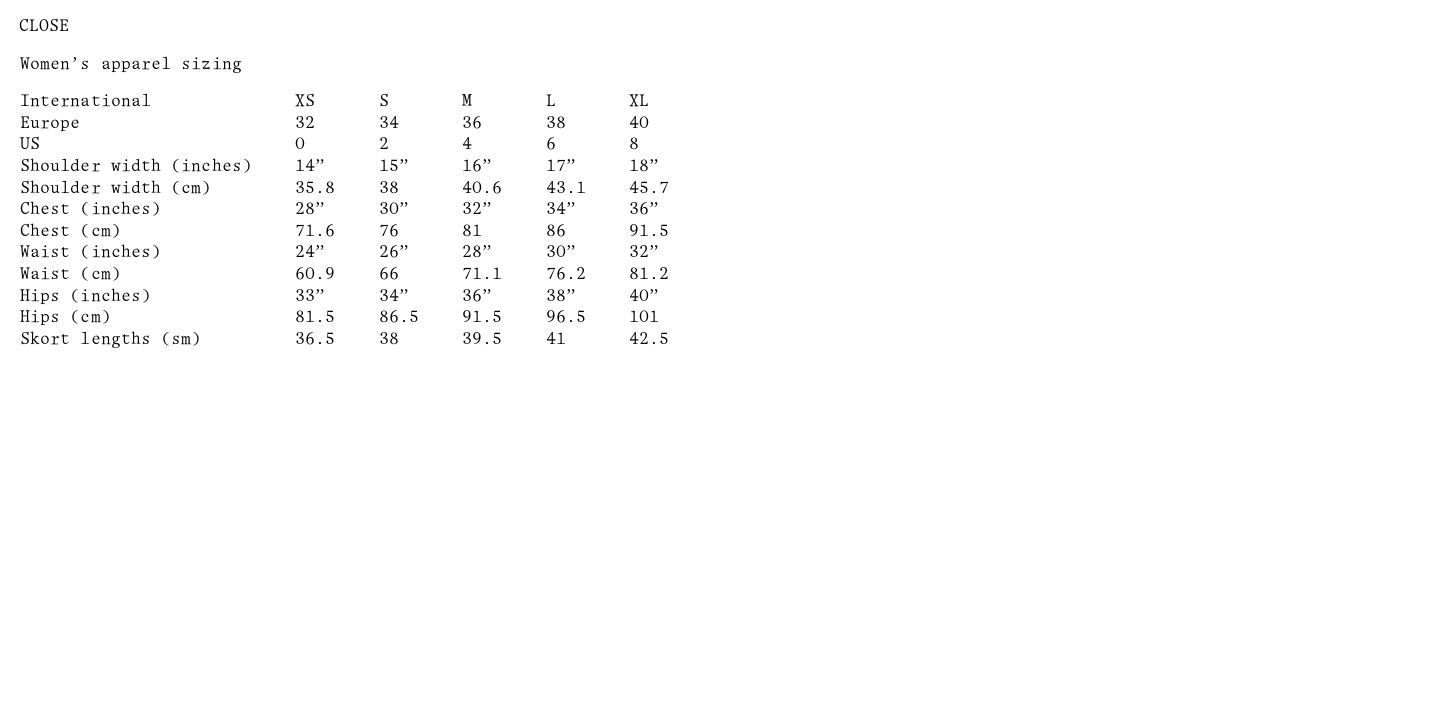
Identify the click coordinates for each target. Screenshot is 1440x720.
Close (44, 26)
